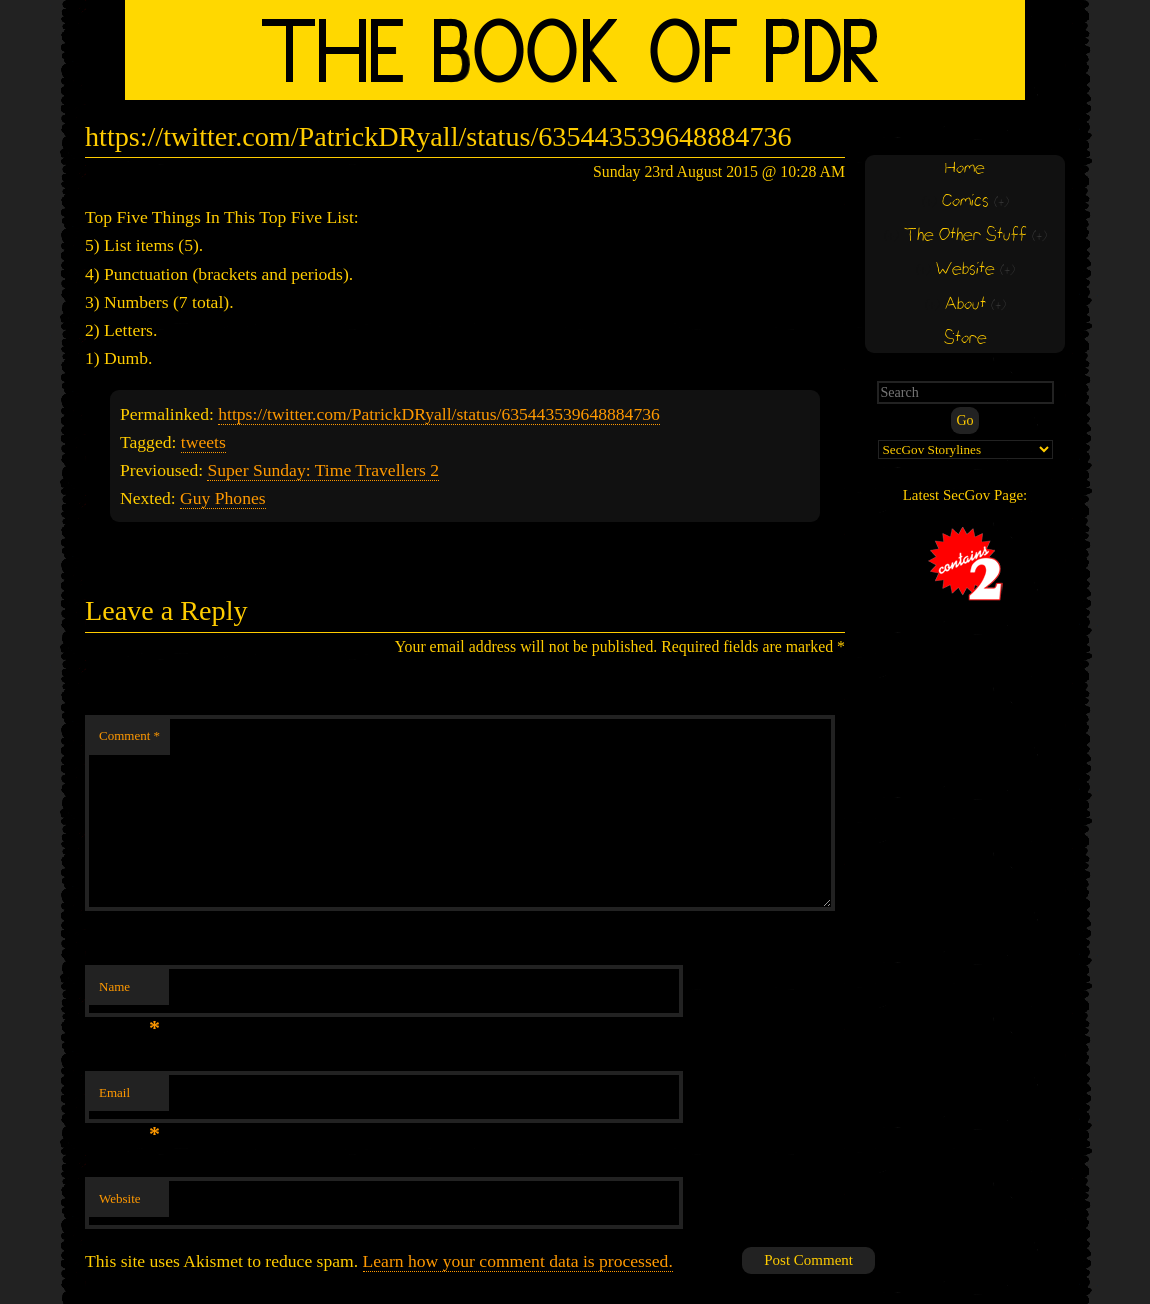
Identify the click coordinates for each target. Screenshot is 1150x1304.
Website (120, 1198)
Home (965, 168)
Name (129, 992)
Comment (129, 735)
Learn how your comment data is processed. (518, 1261)
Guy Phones (223, 498)
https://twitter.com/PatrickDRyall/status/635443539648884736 (439, 414)
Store (965, 338)
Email (129, 1098)
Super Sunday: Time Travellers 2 (323, 470)
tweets (203, 442)
